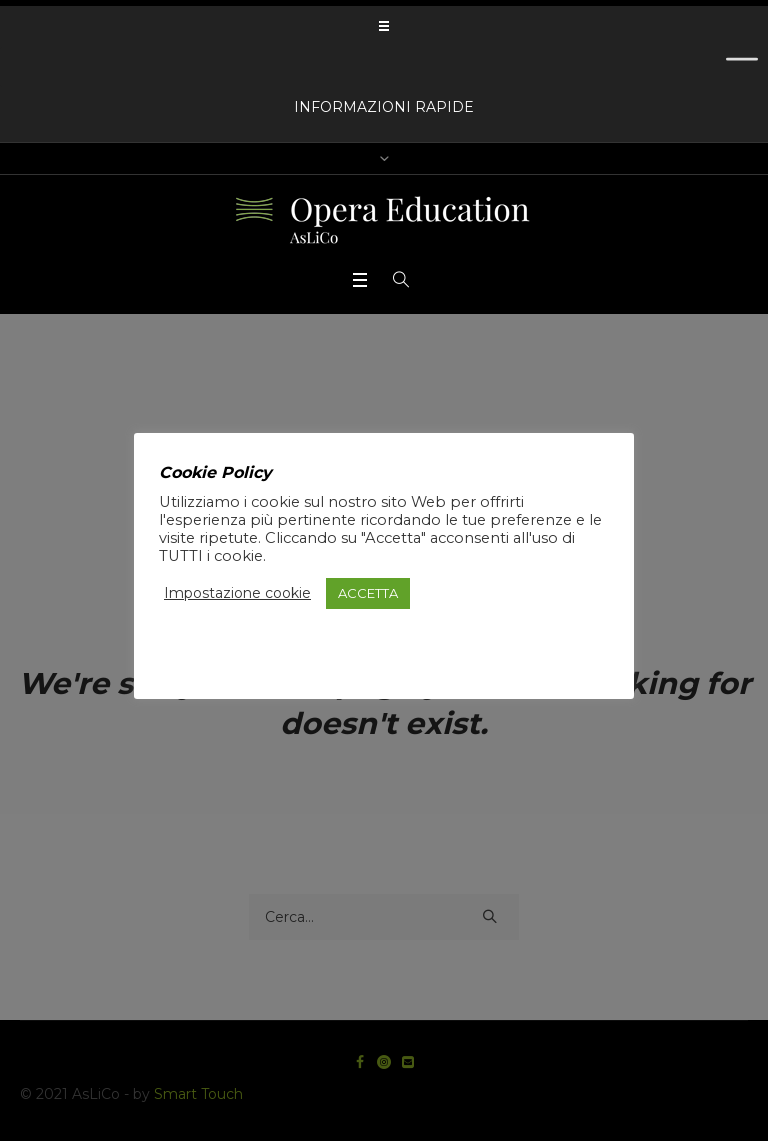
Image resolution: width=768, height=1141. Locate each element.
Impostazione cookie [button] (237, 593)
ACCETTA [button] (368, 593)
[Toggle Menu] (742, 66)
